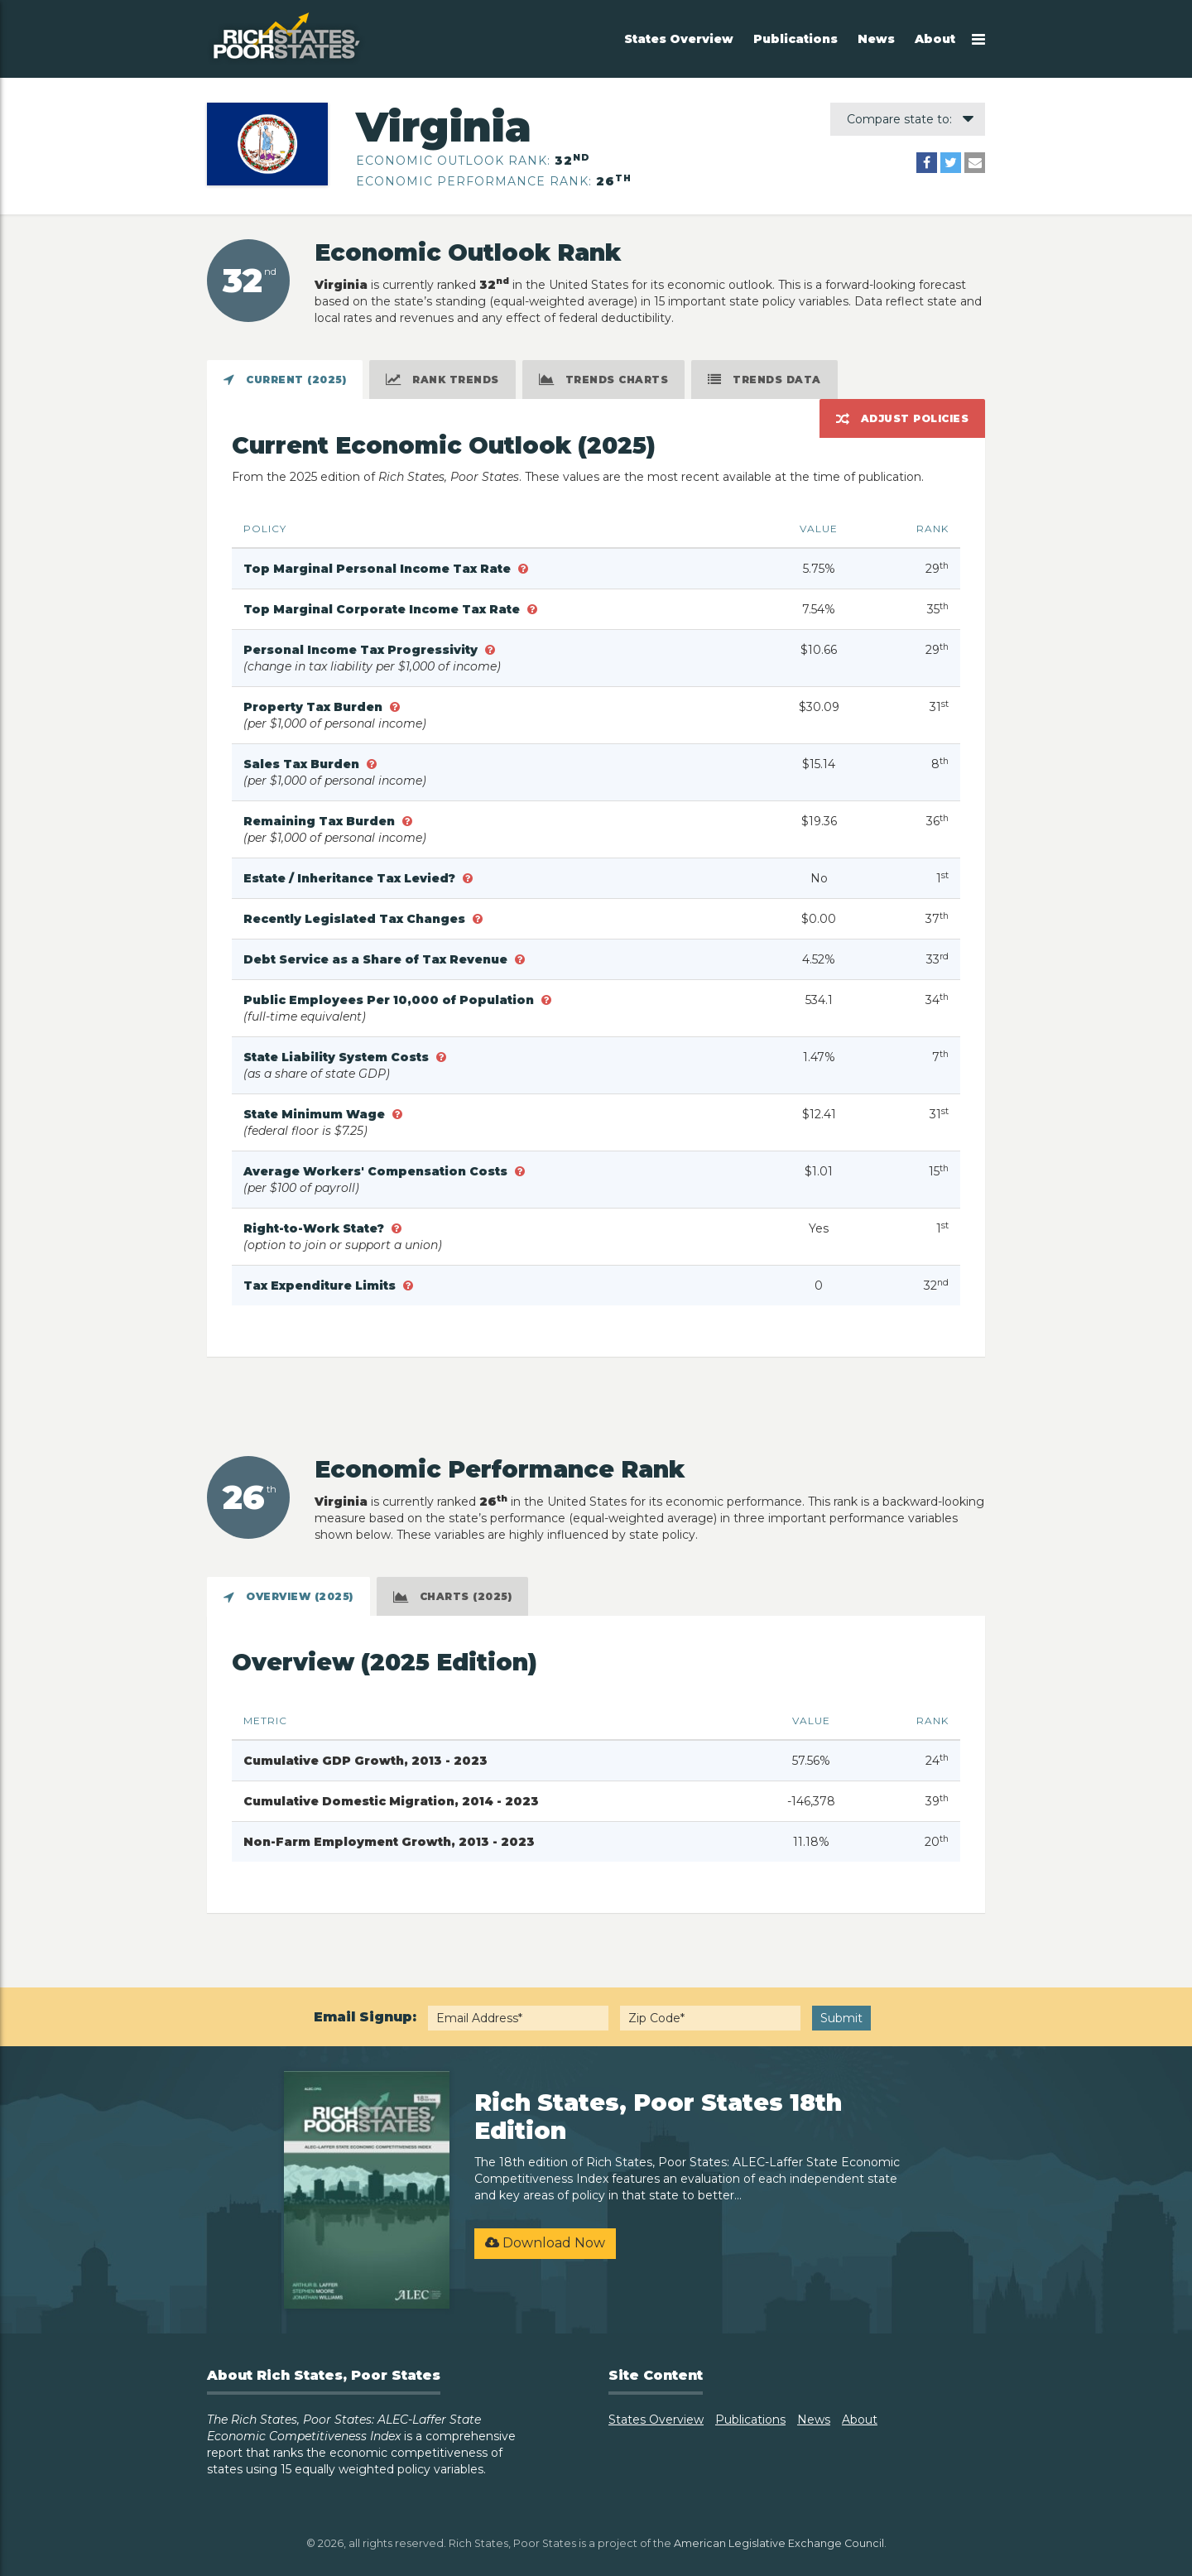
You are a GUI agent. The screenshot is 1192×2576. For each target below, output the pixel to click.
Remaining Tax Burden (320, 821)
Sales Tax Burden (303, 764)
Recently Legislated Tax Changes (356, 918)
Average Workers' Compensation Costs (377, 1171)
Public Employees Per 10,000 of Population (390, 999)
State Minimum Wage (315, 1114)
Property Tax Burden (314, 706)
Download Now (545, 2243)
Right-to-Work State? (315, 1228)
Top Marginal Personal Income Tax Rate (378, 568)
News (876, 38)
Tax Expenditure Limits (321, 1285)
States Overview (678, 38)
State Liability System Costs (337, 1057)
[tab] (285, 379)
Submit (841, 2018)
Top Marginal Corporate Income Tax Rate (383, 609)
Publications (795, 38)
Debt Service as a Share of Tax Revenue (377, 959)
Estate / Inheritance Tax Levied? (351, 878)
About (935, 38)
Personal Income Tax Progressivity (362, 649)
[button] (523, 568)
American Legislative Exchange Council (779, 2543)
